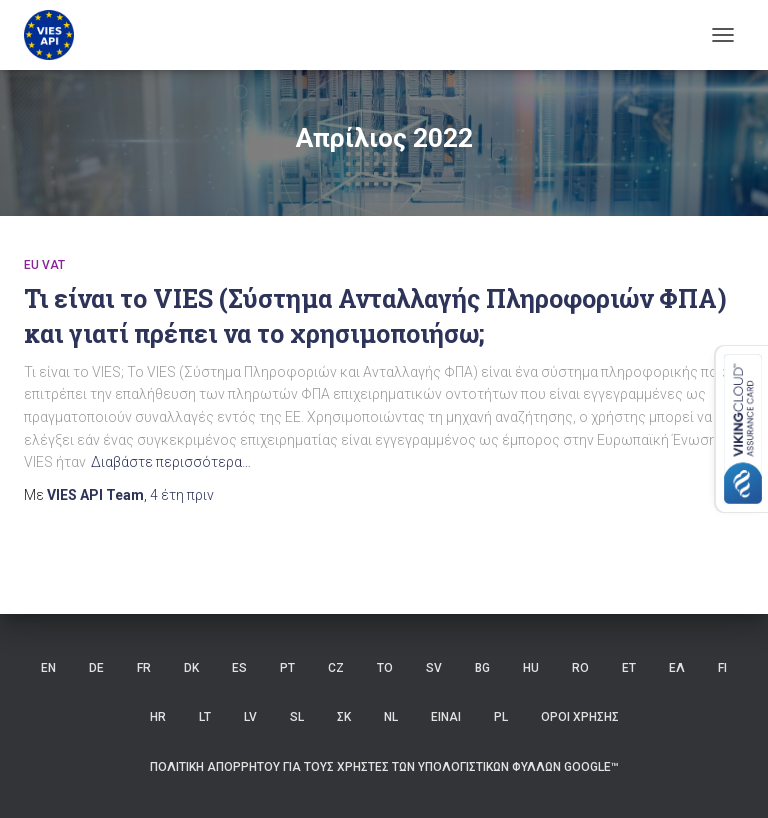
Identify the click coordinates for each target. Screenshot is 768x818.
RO (580, 668)
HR (158, 717)
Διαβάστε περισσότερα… (171, 462)
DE (96, 668)
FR (144, 668)
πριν (182, 495)
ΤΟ (385, 668)
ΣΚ (344, 717)
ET (629, 668)
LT (205, 717)
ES (239, 668)
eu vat (44, 265)
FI (722, 668)
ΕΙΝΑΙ (446, 717)
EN (48, 668)
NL (391, 717)
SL (297, 717)
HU (531, 668)
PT (287, 668)
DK (191, 668)
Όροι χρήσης (580, 717)
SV (434, 668)
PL (501, 717)
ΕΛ (677, 668)
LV (250, 717)
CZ (336, 668)
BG (482, 668)
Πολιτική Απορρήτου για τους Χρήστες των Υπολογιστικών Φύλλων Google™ (384, 767)
